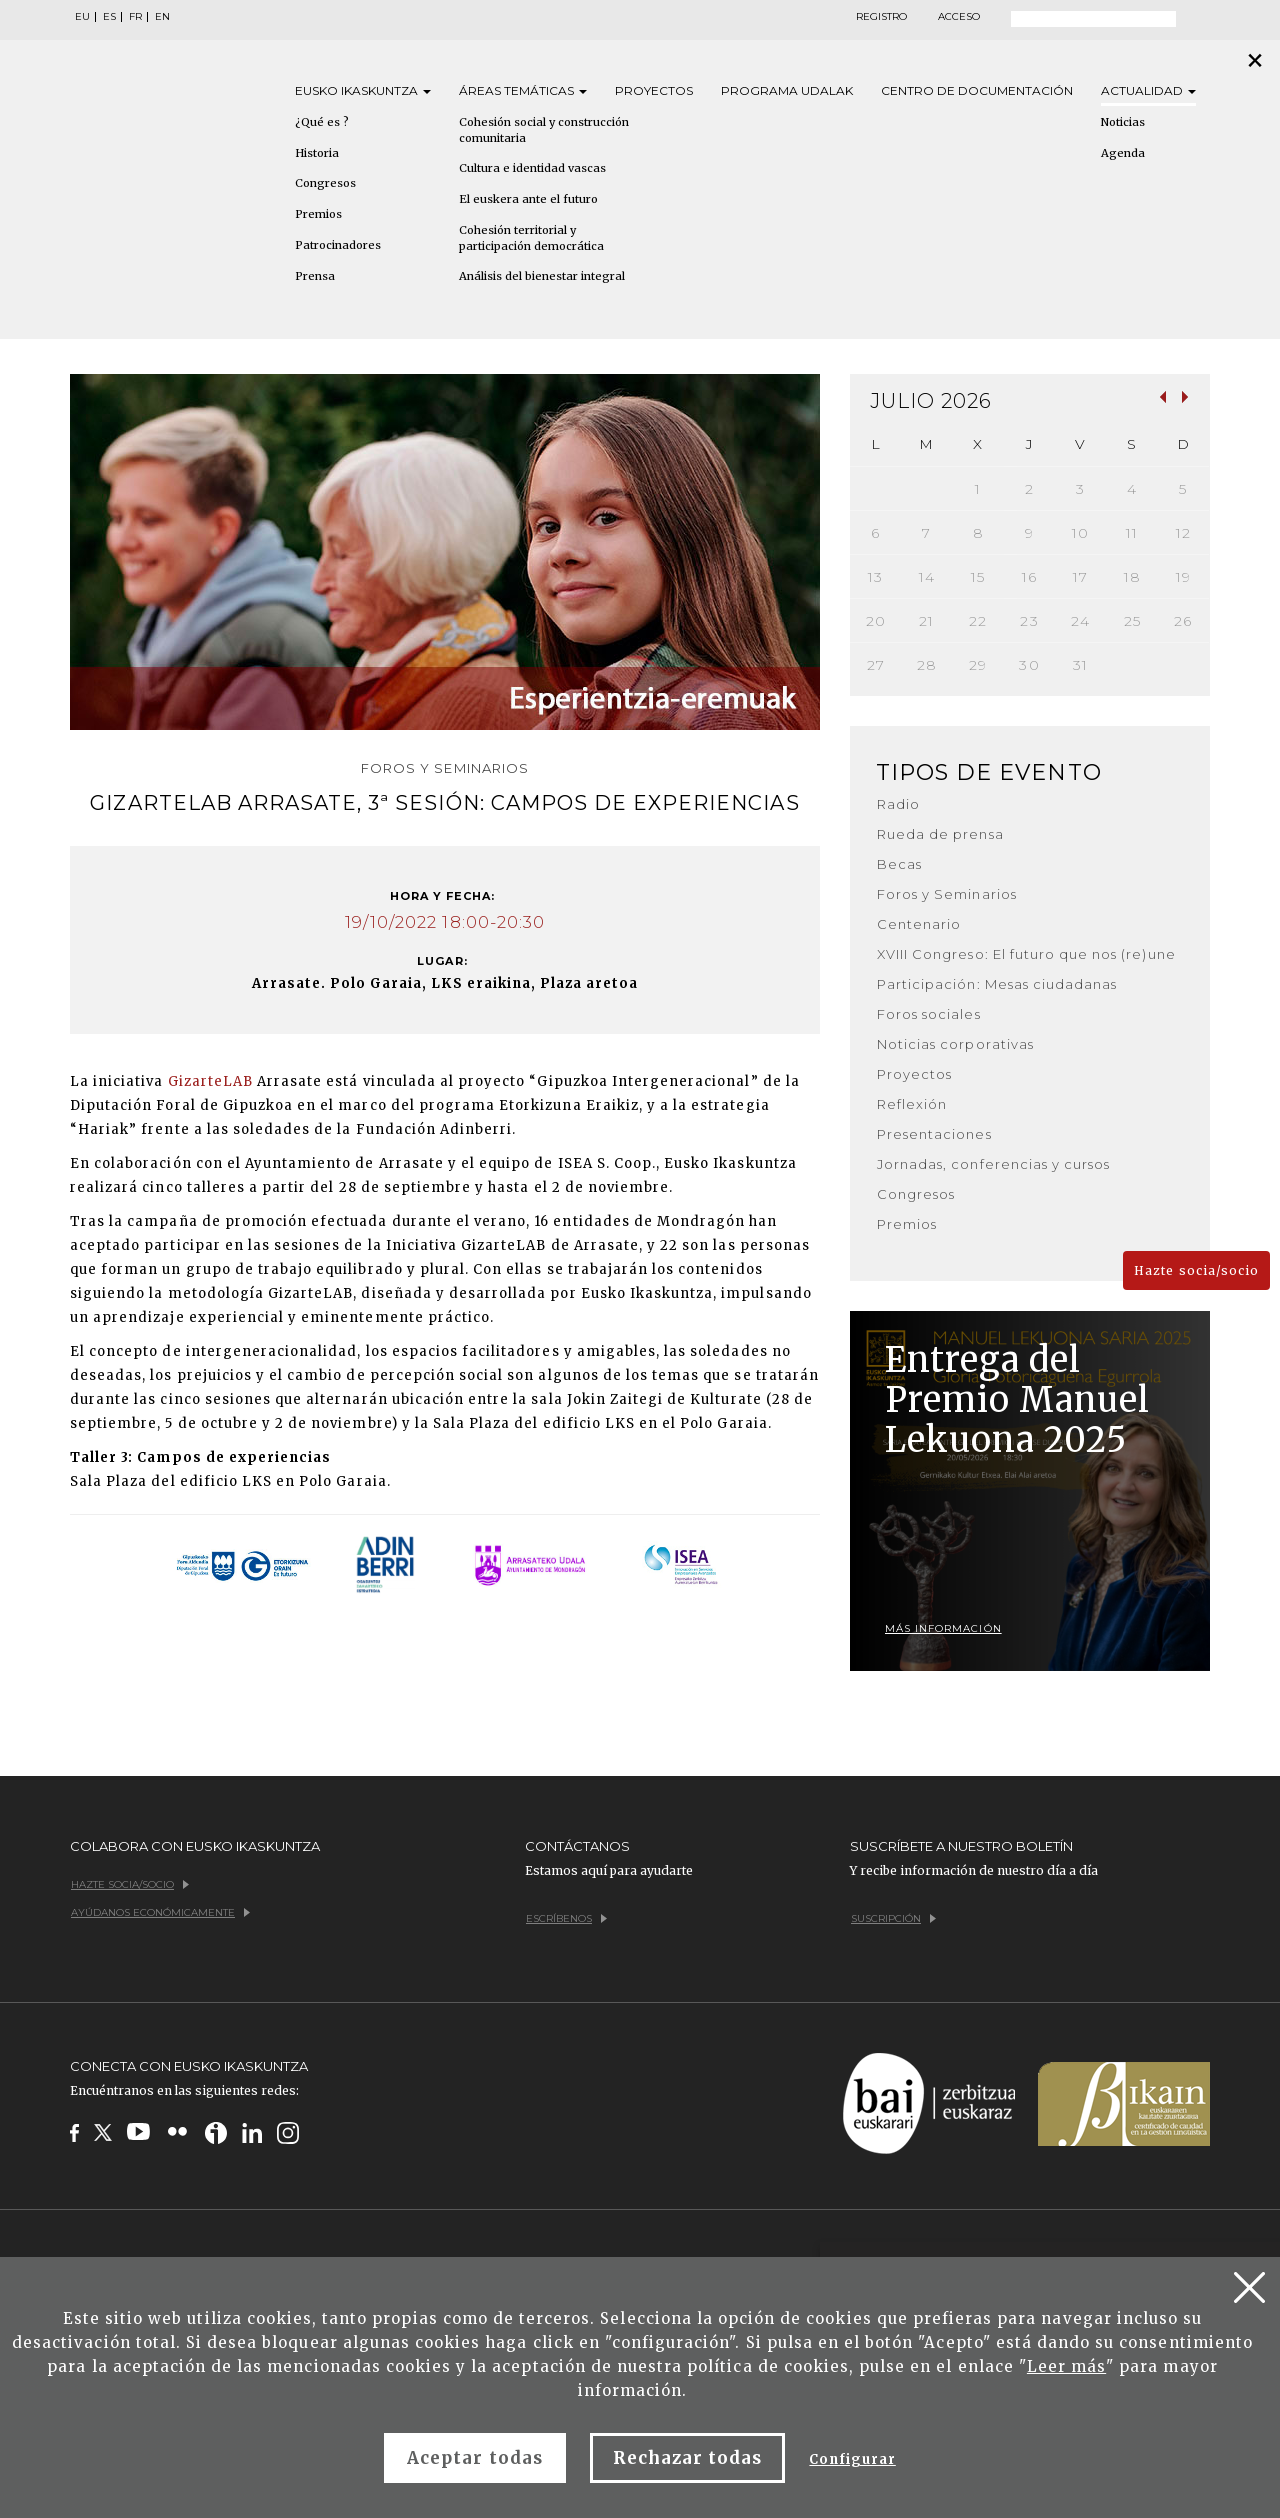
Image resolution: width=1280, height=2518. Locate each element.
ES (109, 17)
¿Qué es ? (322, 122)
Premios (318, 214)
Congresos (325, 183)
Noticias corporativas (955, 1044)
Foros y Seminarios (947, 894)
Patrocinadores (338, 245)
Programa (787, 90)
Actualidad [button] (1148, 90)
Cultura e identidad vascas (532, 168)
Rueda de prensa (940, 834)
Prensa (315, 276)
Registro (881, 17)
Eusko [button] (363, 90)
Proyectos (654, 90)
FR (135, 17)
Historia (317, 153)
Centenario (919, 924)
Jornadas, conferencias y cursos (993, 1164)
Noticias (1123, 122)
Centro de (977, 90)
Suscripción (893, 1918)
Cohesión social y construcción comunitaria (544, 130)
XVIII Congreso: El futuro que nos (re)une (1026, 954)
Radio (898, 804)
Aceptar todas (475, 2458)
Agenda (1123, 153)
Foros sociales (929, 1014)
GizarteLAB (210, 1081)
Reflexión (912, 1104)
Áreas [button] (523, 90)
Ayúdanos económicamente (160, 1912)
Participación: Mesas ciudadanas (997, 984)
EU (82, 17)
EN (162, 17)
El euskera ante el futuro (528, 199)
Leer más (1066, 2366)
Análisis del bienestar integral (542, 276)
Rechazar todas (688, 2458)
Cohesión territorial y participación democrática (531, 238)
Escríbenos (566, 1918)
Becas (899, 864)
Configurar (852, 2459)
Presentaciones (934, 1134)
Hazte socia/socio (1196, 1270)
